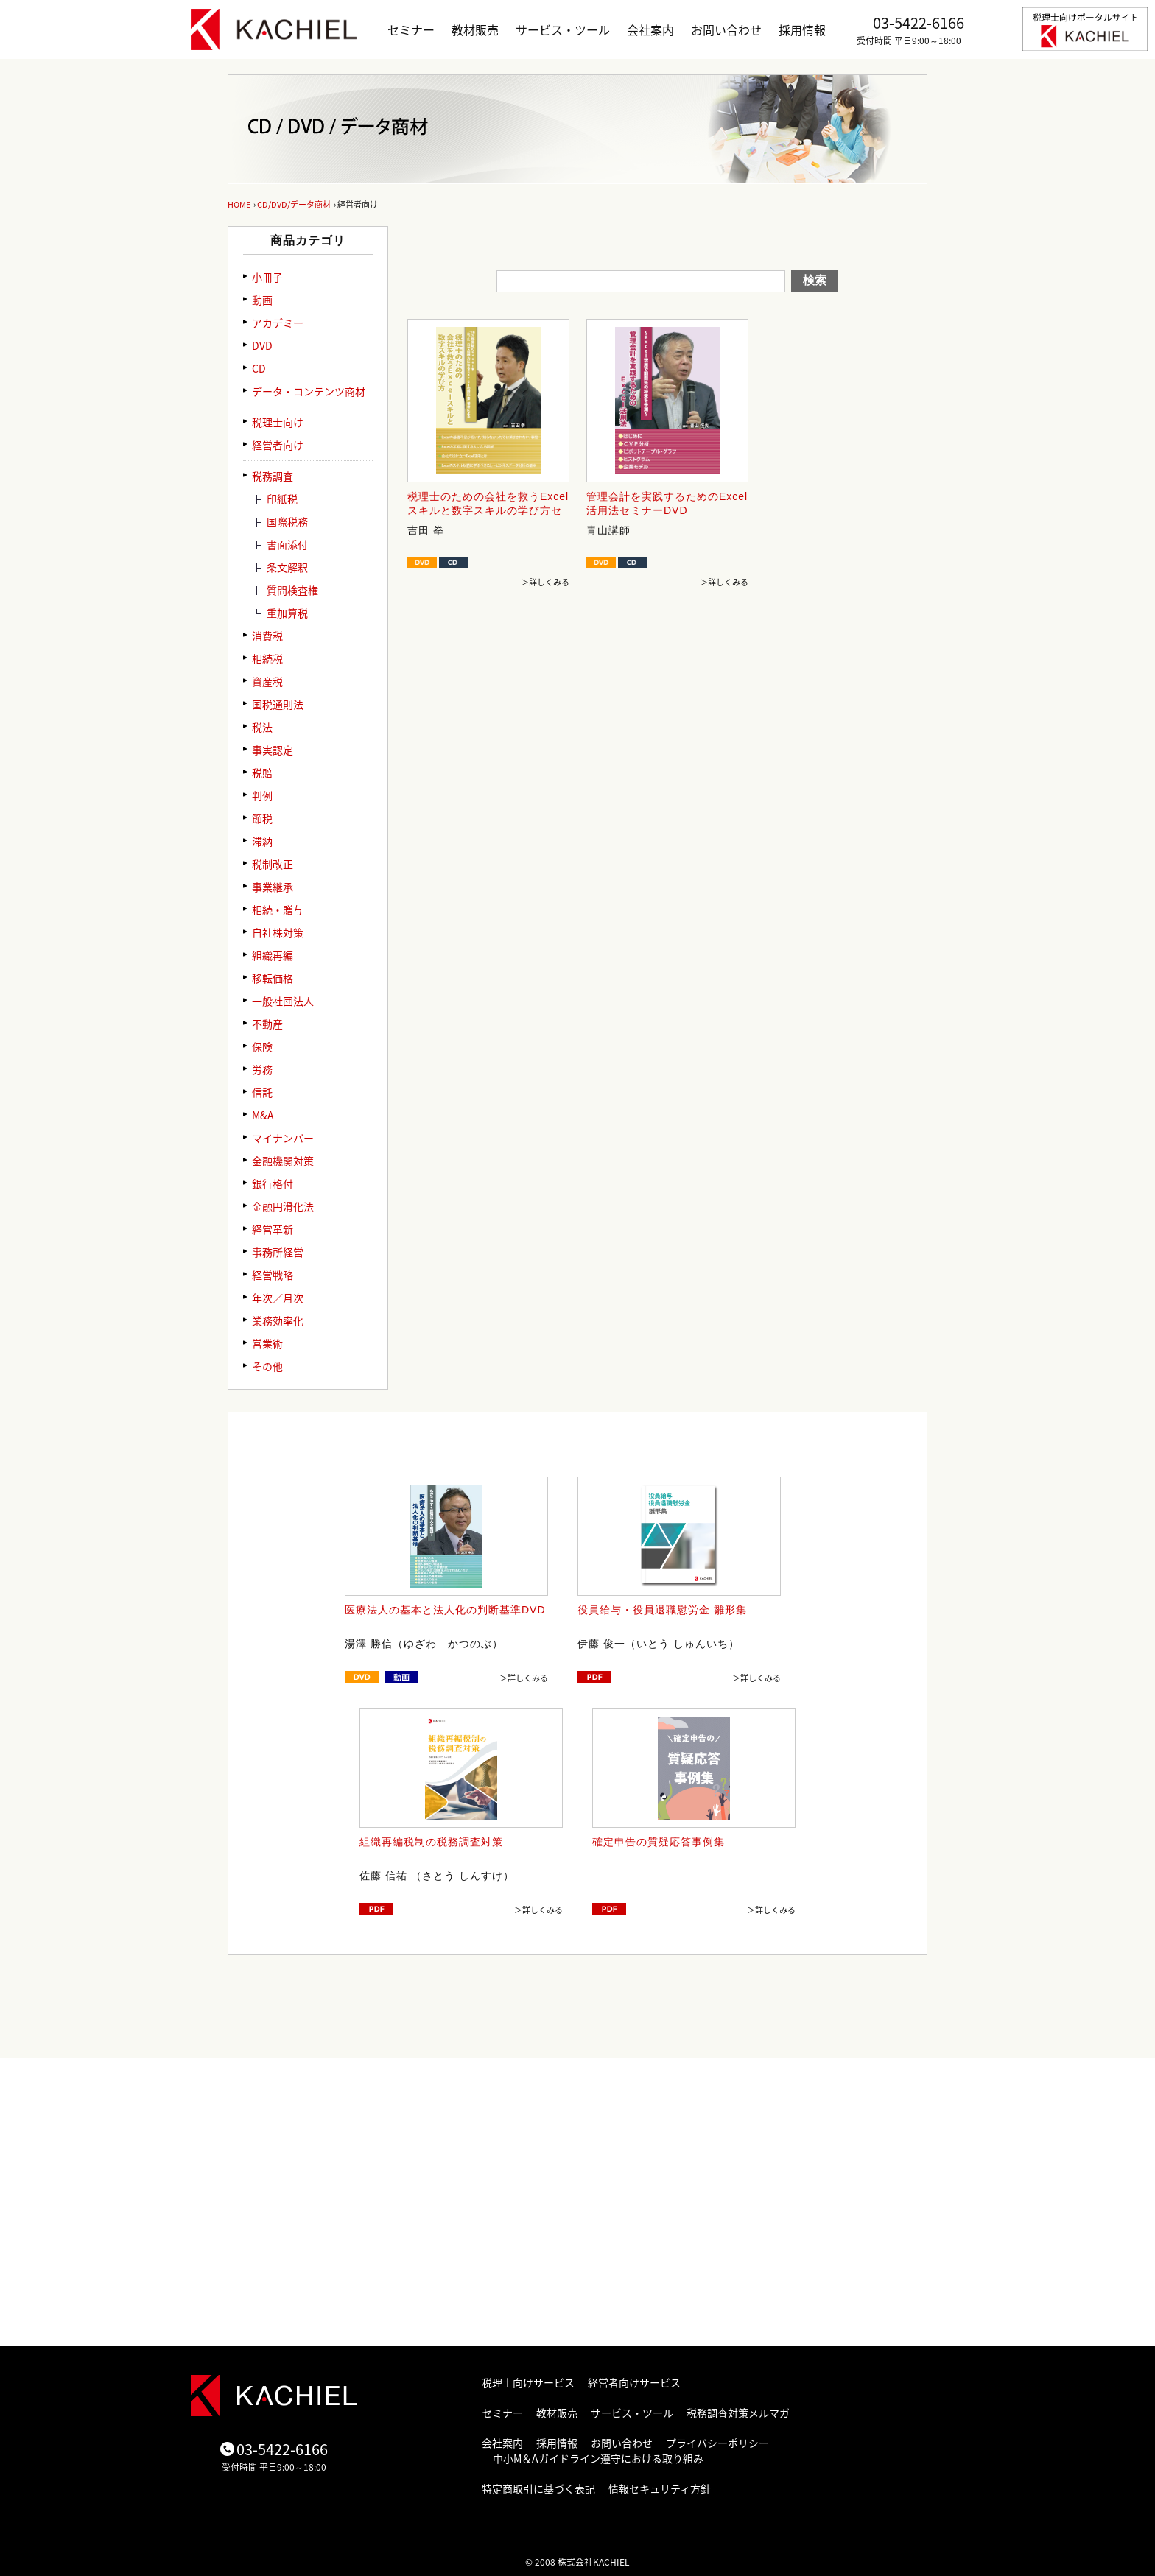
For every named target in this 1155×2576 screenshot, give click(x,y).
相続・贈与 (277, 909)
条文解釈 (287, 567)
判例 (262, 795)
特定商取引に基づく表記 (538, 2488)
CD (259, 368)
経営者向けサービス (634, 2382)
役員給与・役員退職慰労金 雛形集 (662, 1610)
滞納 (262, 841)
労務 (262, 1069)
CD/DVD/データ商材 (294, 204)
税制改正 (272, 863)
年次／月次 (277, 1297)
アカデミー (277, 322)
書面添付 (287, 544)
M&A (263, 1115)
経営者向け (277, 444)
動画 (262, 299)
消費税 (267, 635)
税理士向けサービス (528, 2382)
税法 (262, 726)
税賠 (262, 772)
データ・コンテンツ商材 (308, 391)
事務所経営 (277, 1252)
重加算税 (287, 612)
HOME (239, 204)
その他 (267, 1366)
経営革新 (272, 1229)
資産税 (267, 681)
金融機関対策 (283, 1160)
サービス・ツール (563, 29)
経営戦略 (272, 1274)
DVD (262, 345)
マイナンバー (283, 1137)
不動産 (267, 1023)
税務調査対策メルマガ (738, 2412)
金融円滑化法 (283, 1206)
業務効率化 (277, 1320)
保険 (262, 1046)
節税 (262, 818)
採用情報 (802, 29)
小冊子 (267, 277)
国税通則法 (277, 704)
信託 (262, 1092)
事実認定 (272, 749)
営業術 (267, 1343)
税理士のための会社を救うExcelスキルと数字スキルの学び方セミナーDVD (488, 510)
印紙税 (282, 498)
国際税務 (287, 521)
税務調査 (272, 475)
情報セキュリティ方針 (659, 2488)
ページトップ (835, 2043)
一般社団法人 (283, 1000)
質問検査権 (292, 590)
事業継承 (272, 886)
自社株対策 (277, 932)
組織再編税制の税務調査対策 (431, 1842)
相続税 (267, 658)
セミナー (411, 29)
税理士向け (277, 422)
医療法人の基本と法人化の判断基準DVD (445, 1610)
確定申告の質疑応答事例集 (658, 1842)
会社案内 (650, 29)
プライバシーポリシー (717, 2442)
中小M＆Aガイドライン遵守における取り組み (598, 2458)
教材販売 (475, 29)
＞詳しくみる (545, 582)
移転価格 (272, 978)
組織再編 (272, 955)
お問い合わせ (726, 29)
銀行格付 (272, 1183)
